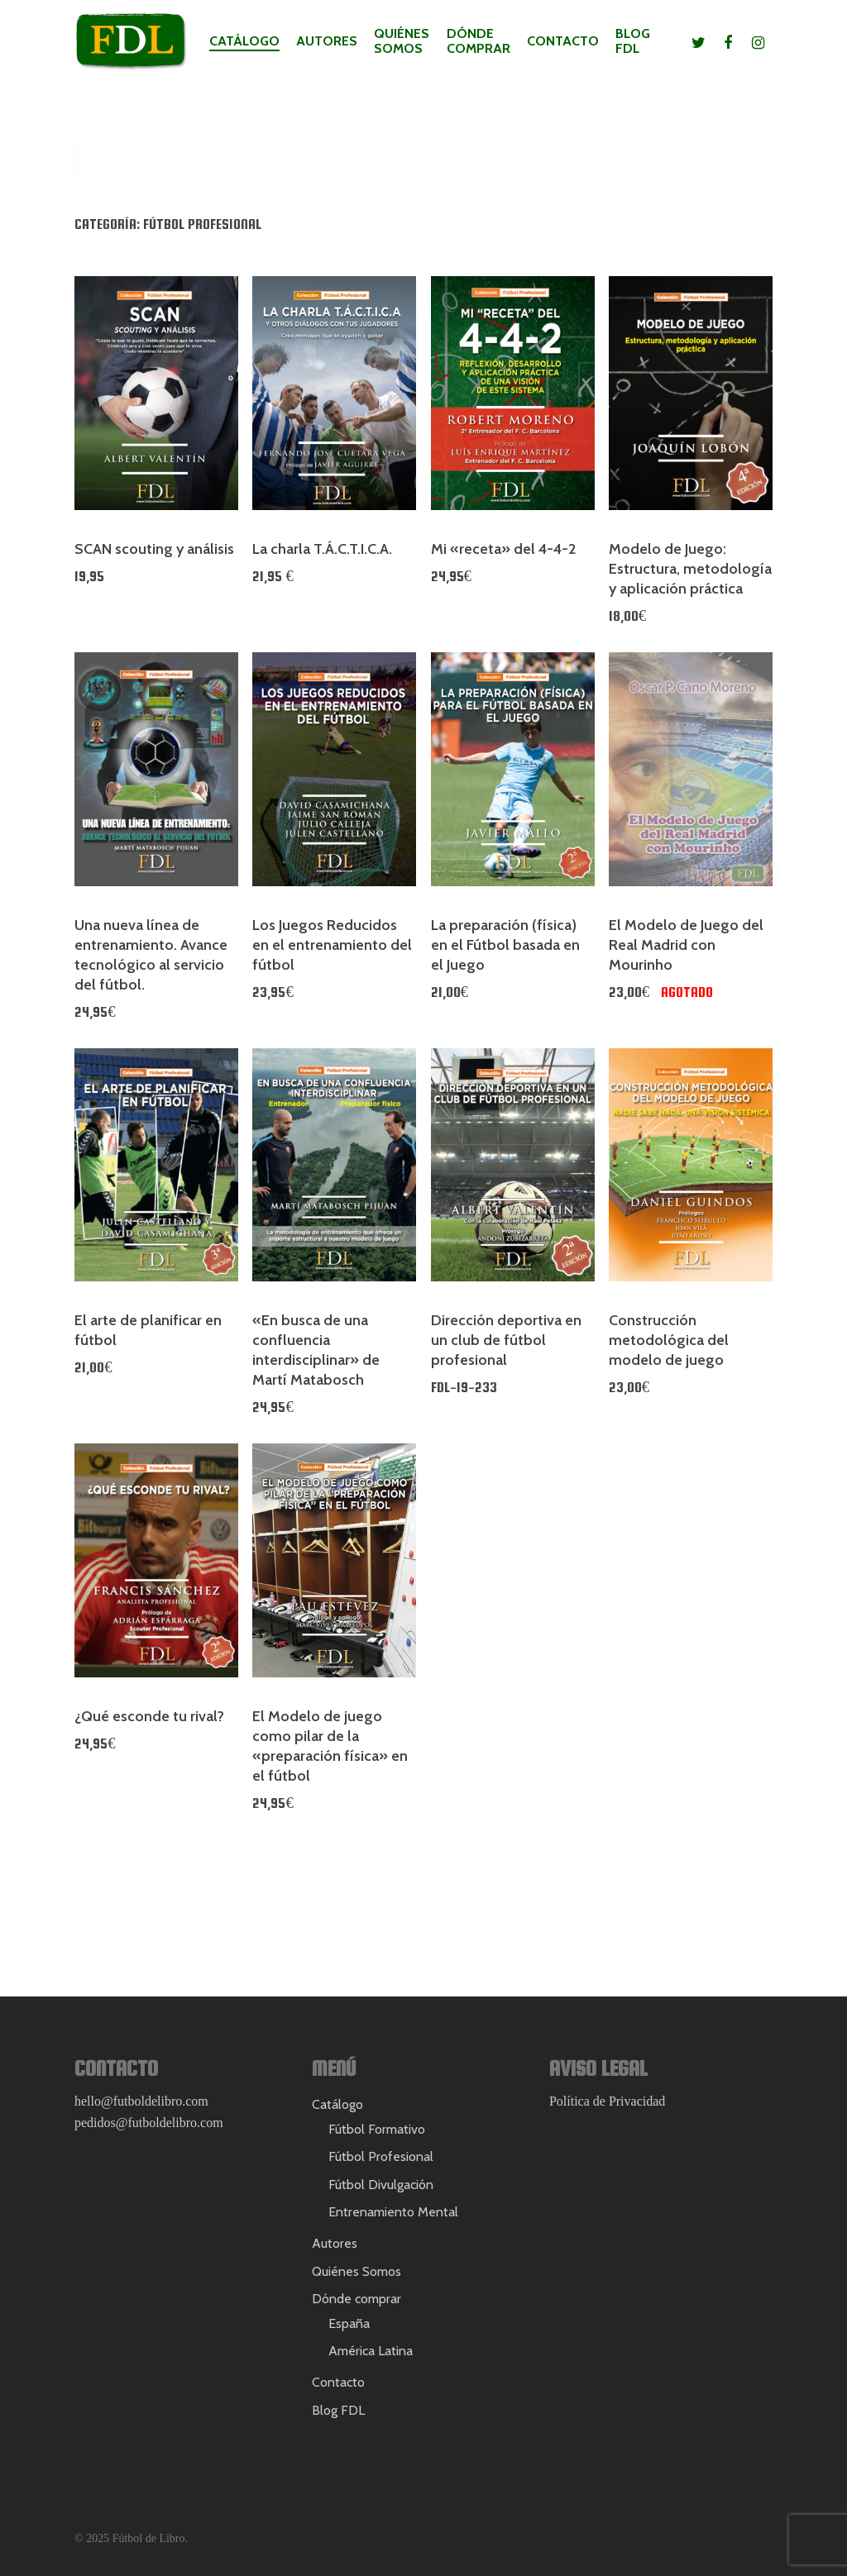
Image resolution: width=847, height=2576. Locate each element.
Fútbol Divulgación (380, 2184)
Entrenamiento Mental (393, 2212)
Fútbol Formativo (376, 2129)
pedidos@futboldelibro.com (148, 2123)
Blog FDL (632, 41)
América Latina (370, 2351)
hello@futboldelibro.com (141, 2101)
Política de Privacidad (607, 2101)
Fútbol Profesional (380, 2156)
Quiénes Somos (401, 41)
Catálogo (244, 41)
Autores (326, 41)
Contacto (563, 41)
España (349, 2323)
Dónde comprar (478, 41)
